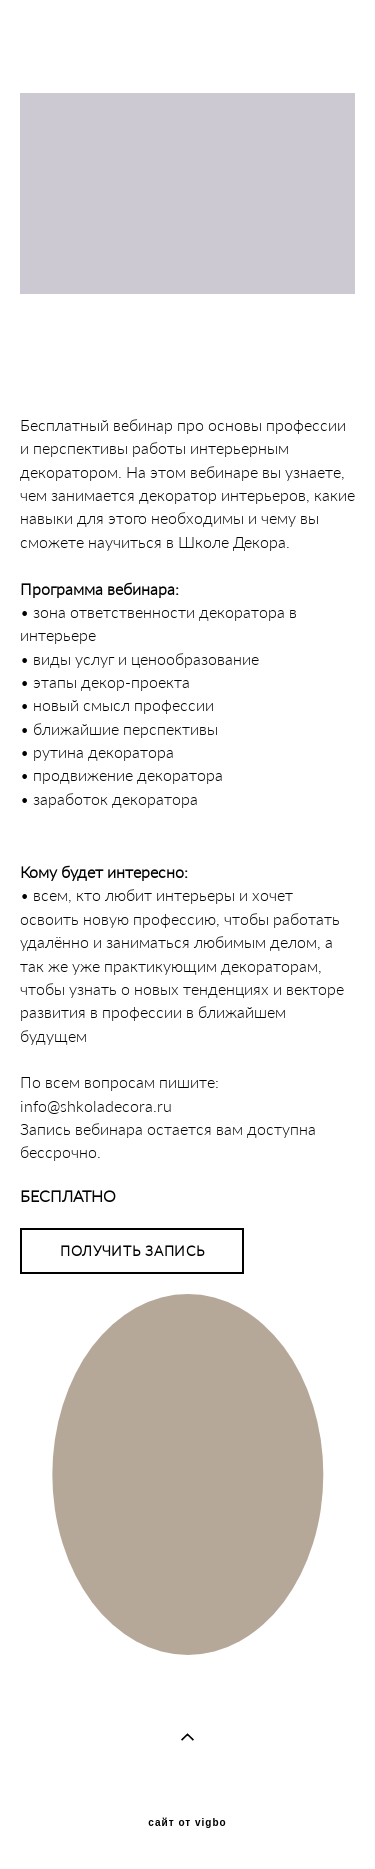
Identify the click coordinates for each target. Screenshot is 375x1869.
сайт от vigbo (187, 1823)
